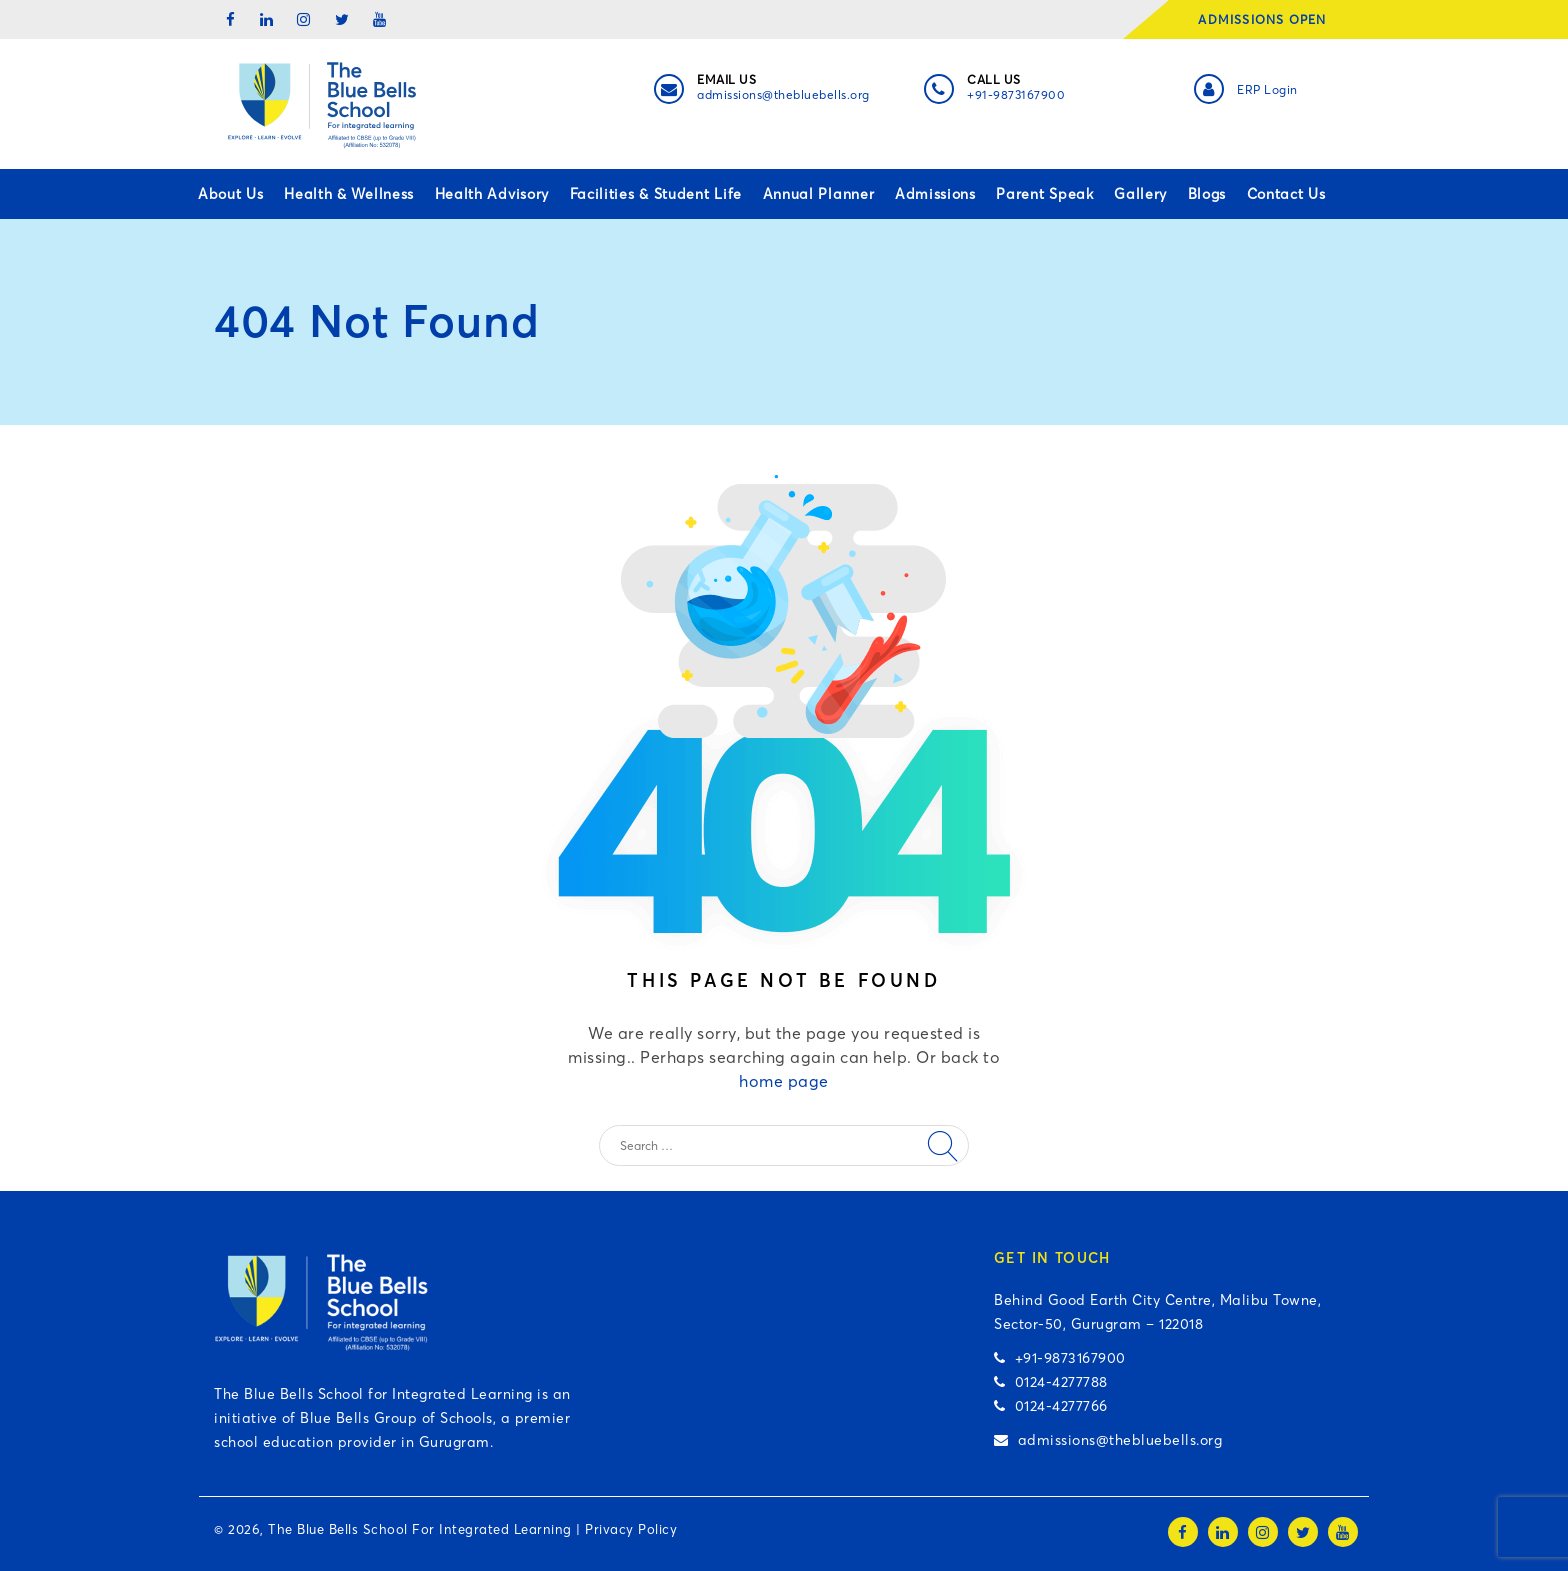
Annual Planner (819, 194)
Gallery (1140, 194)
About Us (231, 194)
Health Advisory (492, 194)
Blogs (1207, 194)
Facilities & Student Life (656, 194)
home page (784, 1081)
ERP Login (1267, 89)
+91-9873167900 (1016, 94)
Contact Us (1286, 194)
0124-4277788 (1051, 1382)
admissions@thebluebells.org (783, 94)
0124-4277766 (1051, 1406)
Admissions (935, 194)
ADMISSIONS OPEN (1268, 19)
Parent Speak (1044, 194)
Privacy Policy (631, 1529)
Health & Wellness (349, 194)
